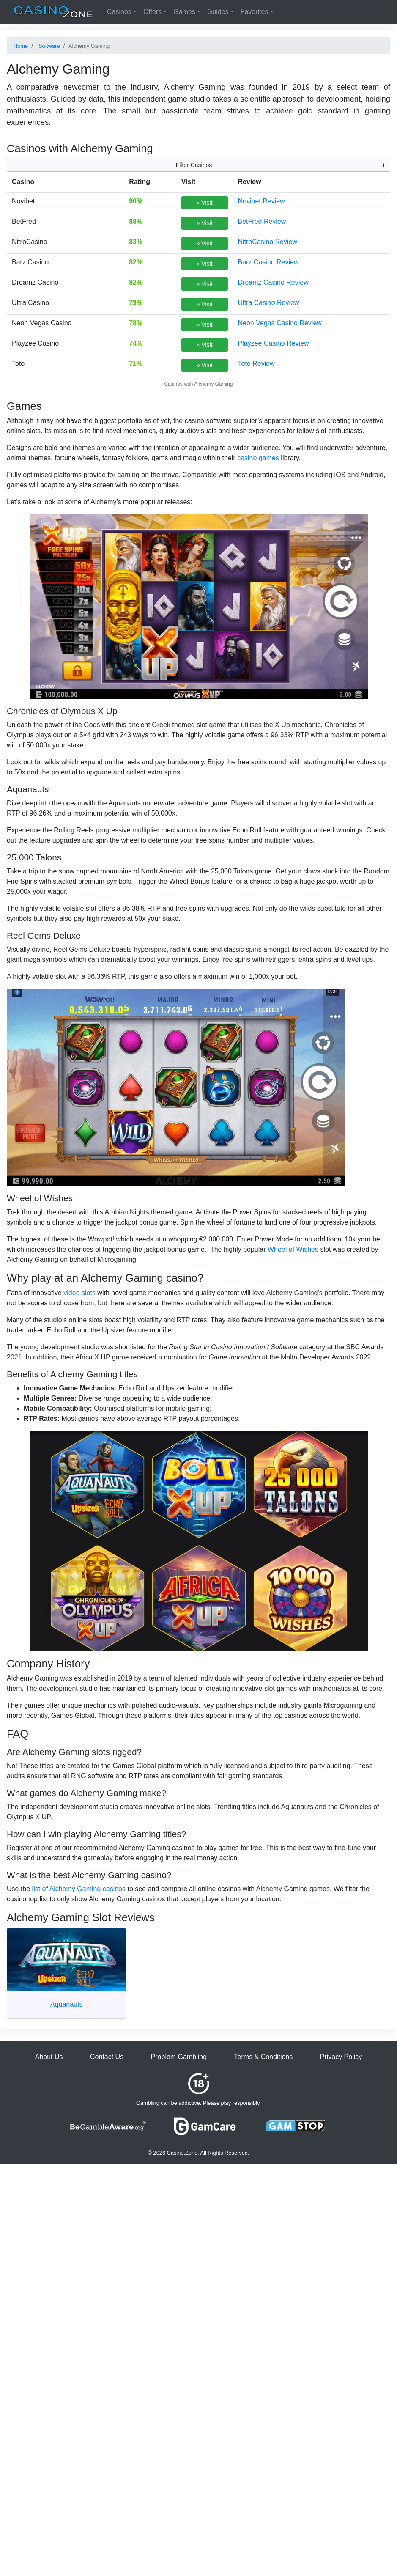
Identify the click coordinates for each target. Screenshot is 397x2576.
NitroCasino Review (268, 241)
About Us (49, 2056)
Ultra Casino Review (268, 302)
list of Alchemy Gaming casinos (79, 1888)
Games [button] (184, 11)
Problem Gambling (179, 2056)
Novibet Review (261, 201)
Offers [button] (152, 11)
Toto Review (256, 363)
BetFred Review (262, 221)
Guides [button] (218, 11)
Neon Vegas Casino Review (280, 323)
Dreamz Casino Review (273, 282)
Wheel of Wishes (293, 1249)
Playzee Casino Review (273, 343)
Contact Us (106, 2056)
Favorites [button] (254, 11)
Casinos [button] (119, 11)
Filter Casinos (194, 165)
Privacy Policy (341, 2056)
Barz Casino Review (268, 262)
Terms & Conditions (263, 2056)
